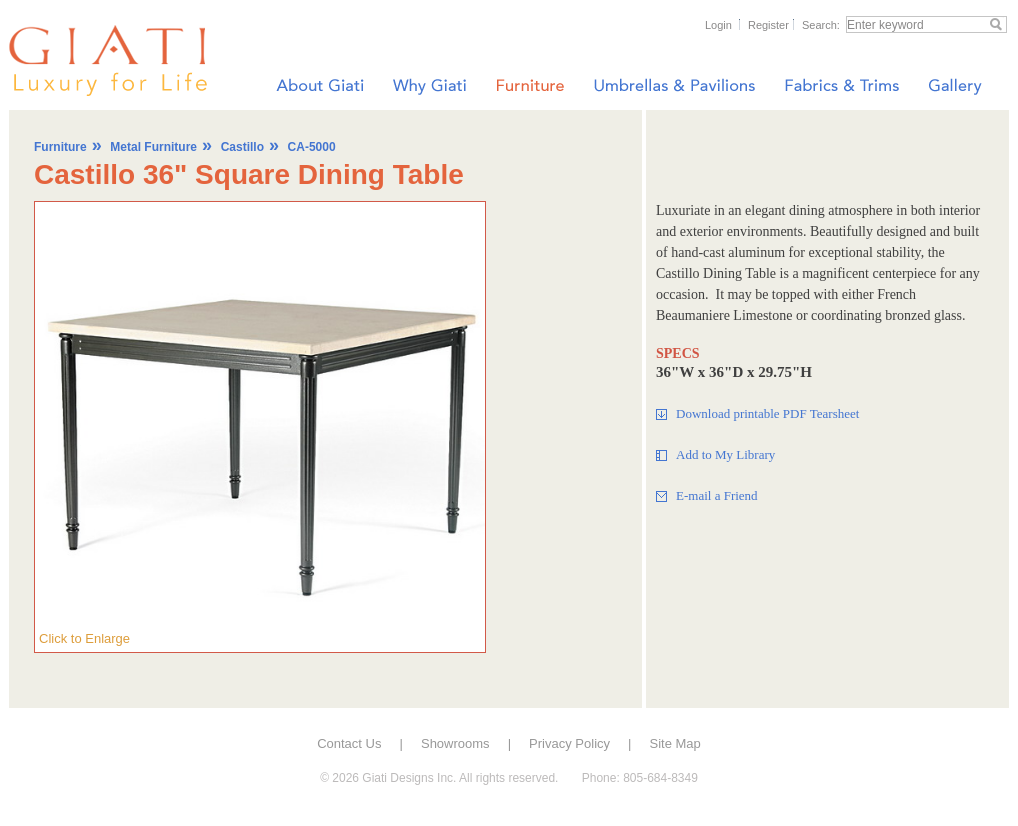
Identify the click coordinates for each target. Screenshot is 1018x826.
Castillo (242, 147)
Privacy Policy (569, 743)
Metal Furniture (153, 147)
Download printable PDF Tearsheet (767, 413)
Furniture (60, 147)
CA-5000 (312, 147)
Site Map (675, 743)
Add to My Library (725, 454)
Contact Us (349, 743)
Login (718, 25)
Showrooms (455, 743)
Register (768, 25)
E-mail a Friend (717, 495)
